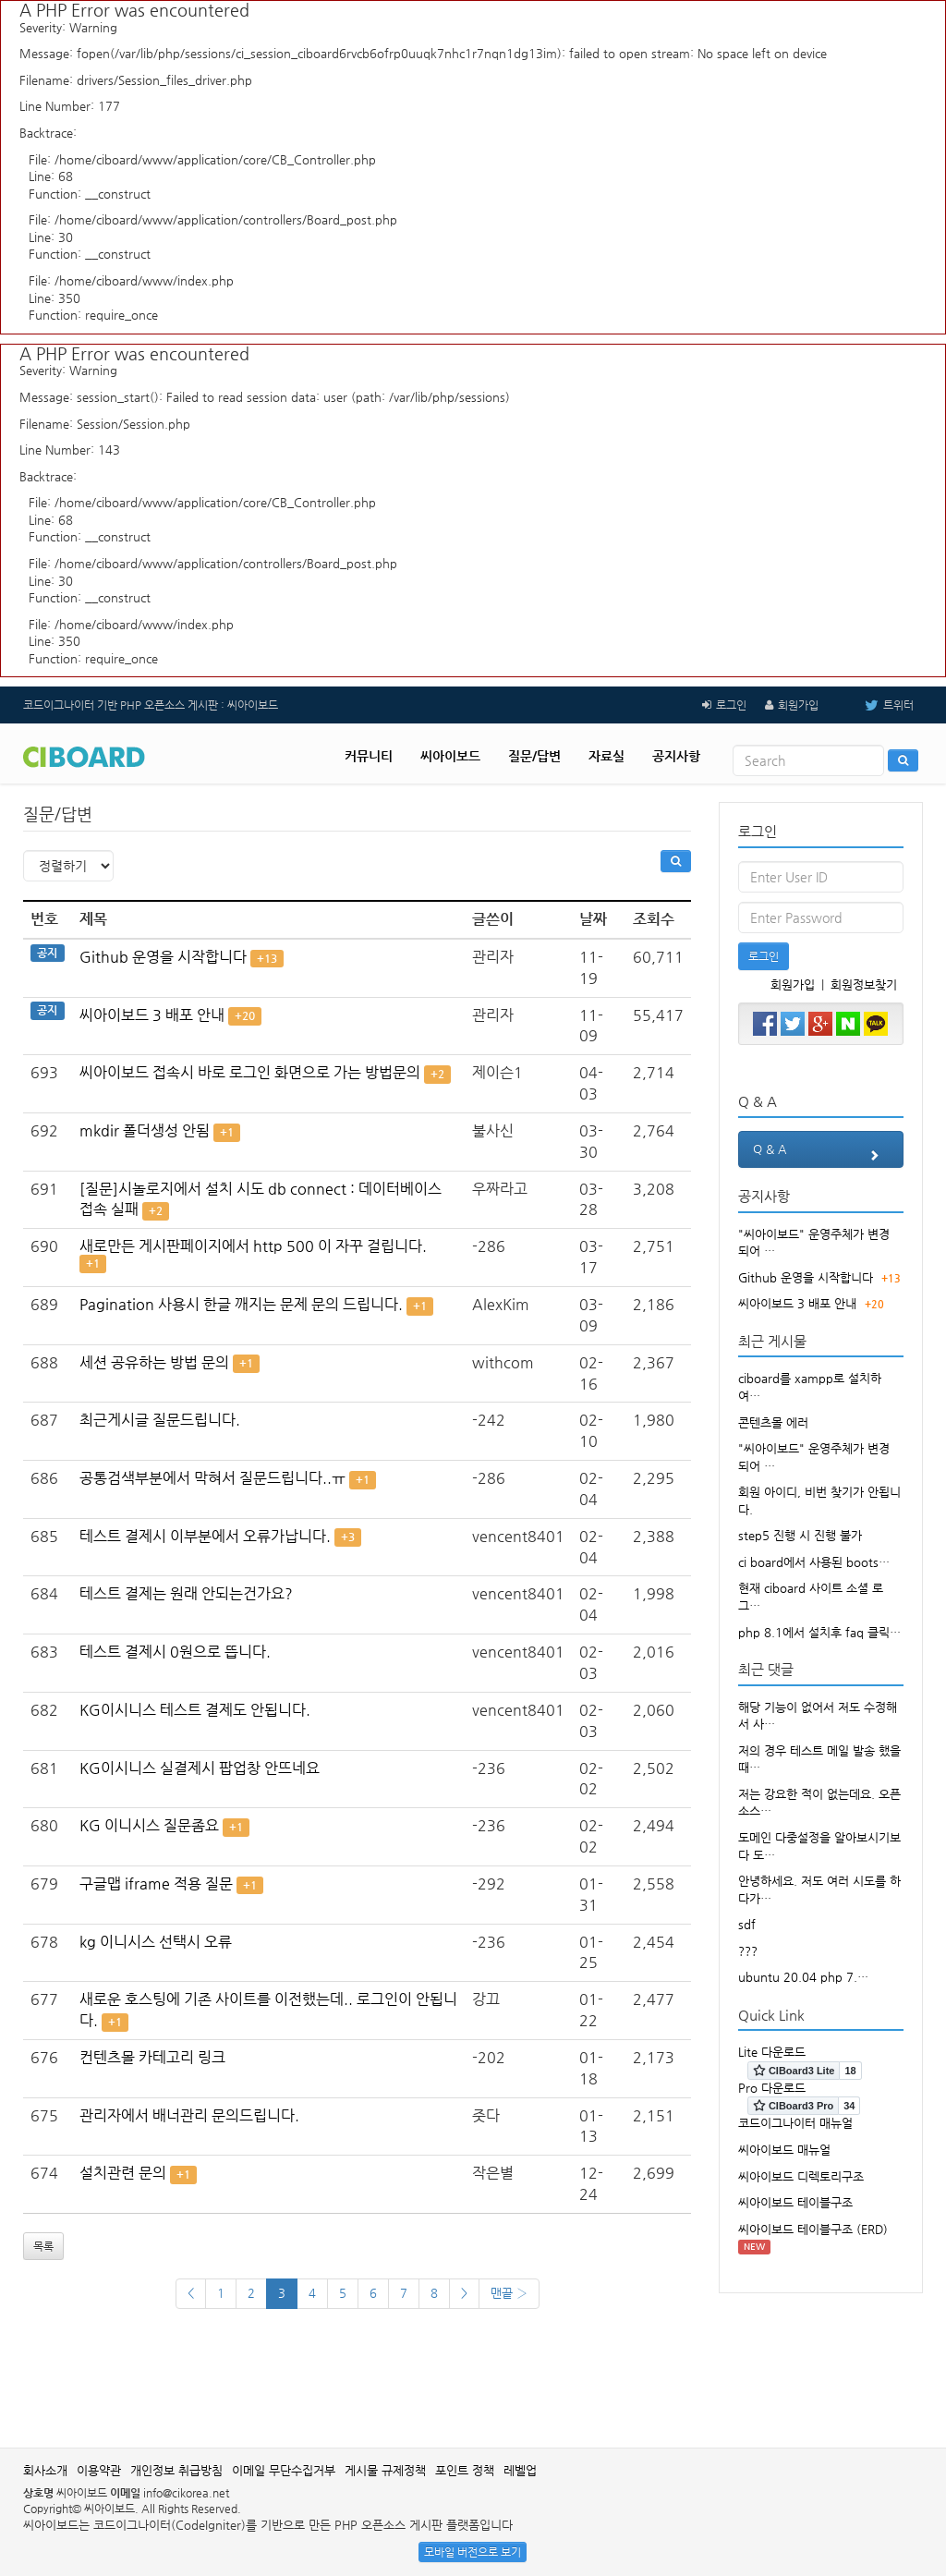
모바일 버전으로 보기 (472, 2552)
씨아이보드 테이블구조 (795, 2202)
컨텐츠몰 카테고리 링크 (152, 2057)
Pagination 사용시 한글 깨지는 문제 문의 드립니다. (241, 1304)
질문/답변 (534, 755)
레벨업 (520, 2470)
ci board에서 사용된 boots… (814, 1562)
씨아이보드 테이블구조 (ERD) (813, 2229)
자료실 (606, 755)
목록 (43, 2246)
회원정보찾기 (864, 984)
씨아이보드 (450, 755)
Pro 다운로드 (772, 2088)
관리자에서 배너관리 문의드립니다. (189, 2115)
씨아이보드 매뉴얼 (784, 2150)
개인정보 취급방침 (176, 2470)
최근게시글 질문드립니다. (159, 1419)
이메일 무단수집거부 (283, 2470)
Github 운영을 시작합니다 (163, 957)
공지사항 (676, 755)
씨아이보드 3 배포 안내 (151, 1015)
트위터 (875, 705)
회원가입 (798, 705)
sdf (747, 1924)
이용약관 (99, 2470)
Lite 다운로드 (772, 2052)
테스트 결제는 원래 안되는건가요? (186, 1593)
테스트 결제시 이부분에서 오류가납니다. (205, 1536)
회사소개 (45, 2470)
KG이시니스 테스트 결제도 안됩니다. (194, 1710)
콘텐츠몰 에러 (773, 1422)
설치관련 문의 (122, 2172)
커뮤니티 (369, 755)
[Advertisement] (473, 2387)
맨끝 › (509, 2293)
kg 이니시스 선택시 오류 (155, 1941)
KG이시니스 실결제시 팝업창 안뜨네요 (199, 1768)
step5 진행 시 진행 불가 (800, 1535)
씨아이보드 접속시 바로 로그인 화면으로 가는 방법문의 (249, 1072)
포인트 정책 (464, 2470)
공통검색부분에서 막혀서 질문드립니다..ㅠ (212, 1478)
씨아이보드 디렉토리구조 (801, 2176)
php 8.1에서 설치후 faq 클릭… (819, 1632)
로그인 (731, 705)
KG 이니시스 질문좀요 (149, 1825)
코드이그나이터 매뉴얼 (795, 2123)
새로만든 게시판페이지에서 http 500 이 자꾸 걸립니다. (253, 1246)
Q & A (821, 1155)
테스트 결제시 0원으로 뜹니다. (175, 1651)
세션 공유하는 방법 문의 (154, 1362)
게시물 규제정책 (385, 2470)
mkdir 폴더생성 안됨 (144, 1130)
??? (748, 1951)
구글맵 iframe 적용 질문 (156, 1883)
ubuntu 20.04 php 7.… (803, 1977)
